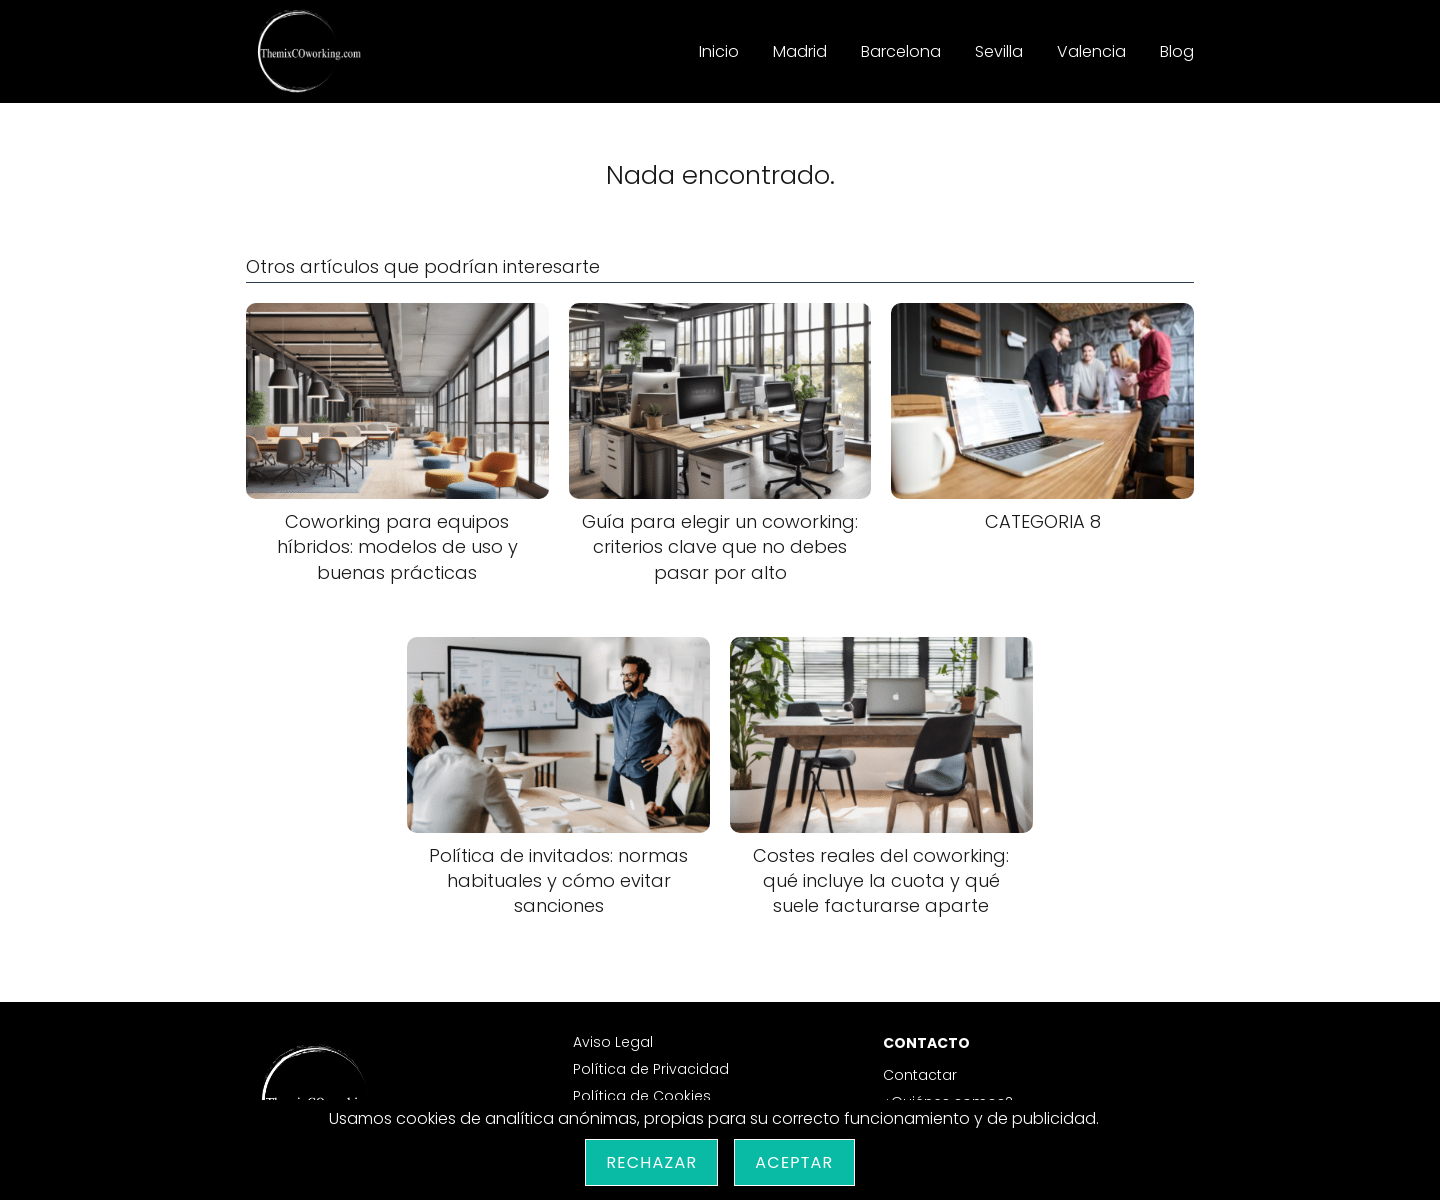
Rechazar (651, 1162)
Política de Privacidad (651, 1069)
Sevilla (999, 51)
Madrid (800, 51)
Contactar (920, 1075)
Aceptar (794, 1162)
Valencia (1091, 51)
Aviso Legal (613, 1042)
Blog (1177, 51)
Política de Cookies (642, 1096)
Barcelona (901, 51)
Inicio (719, 51)
